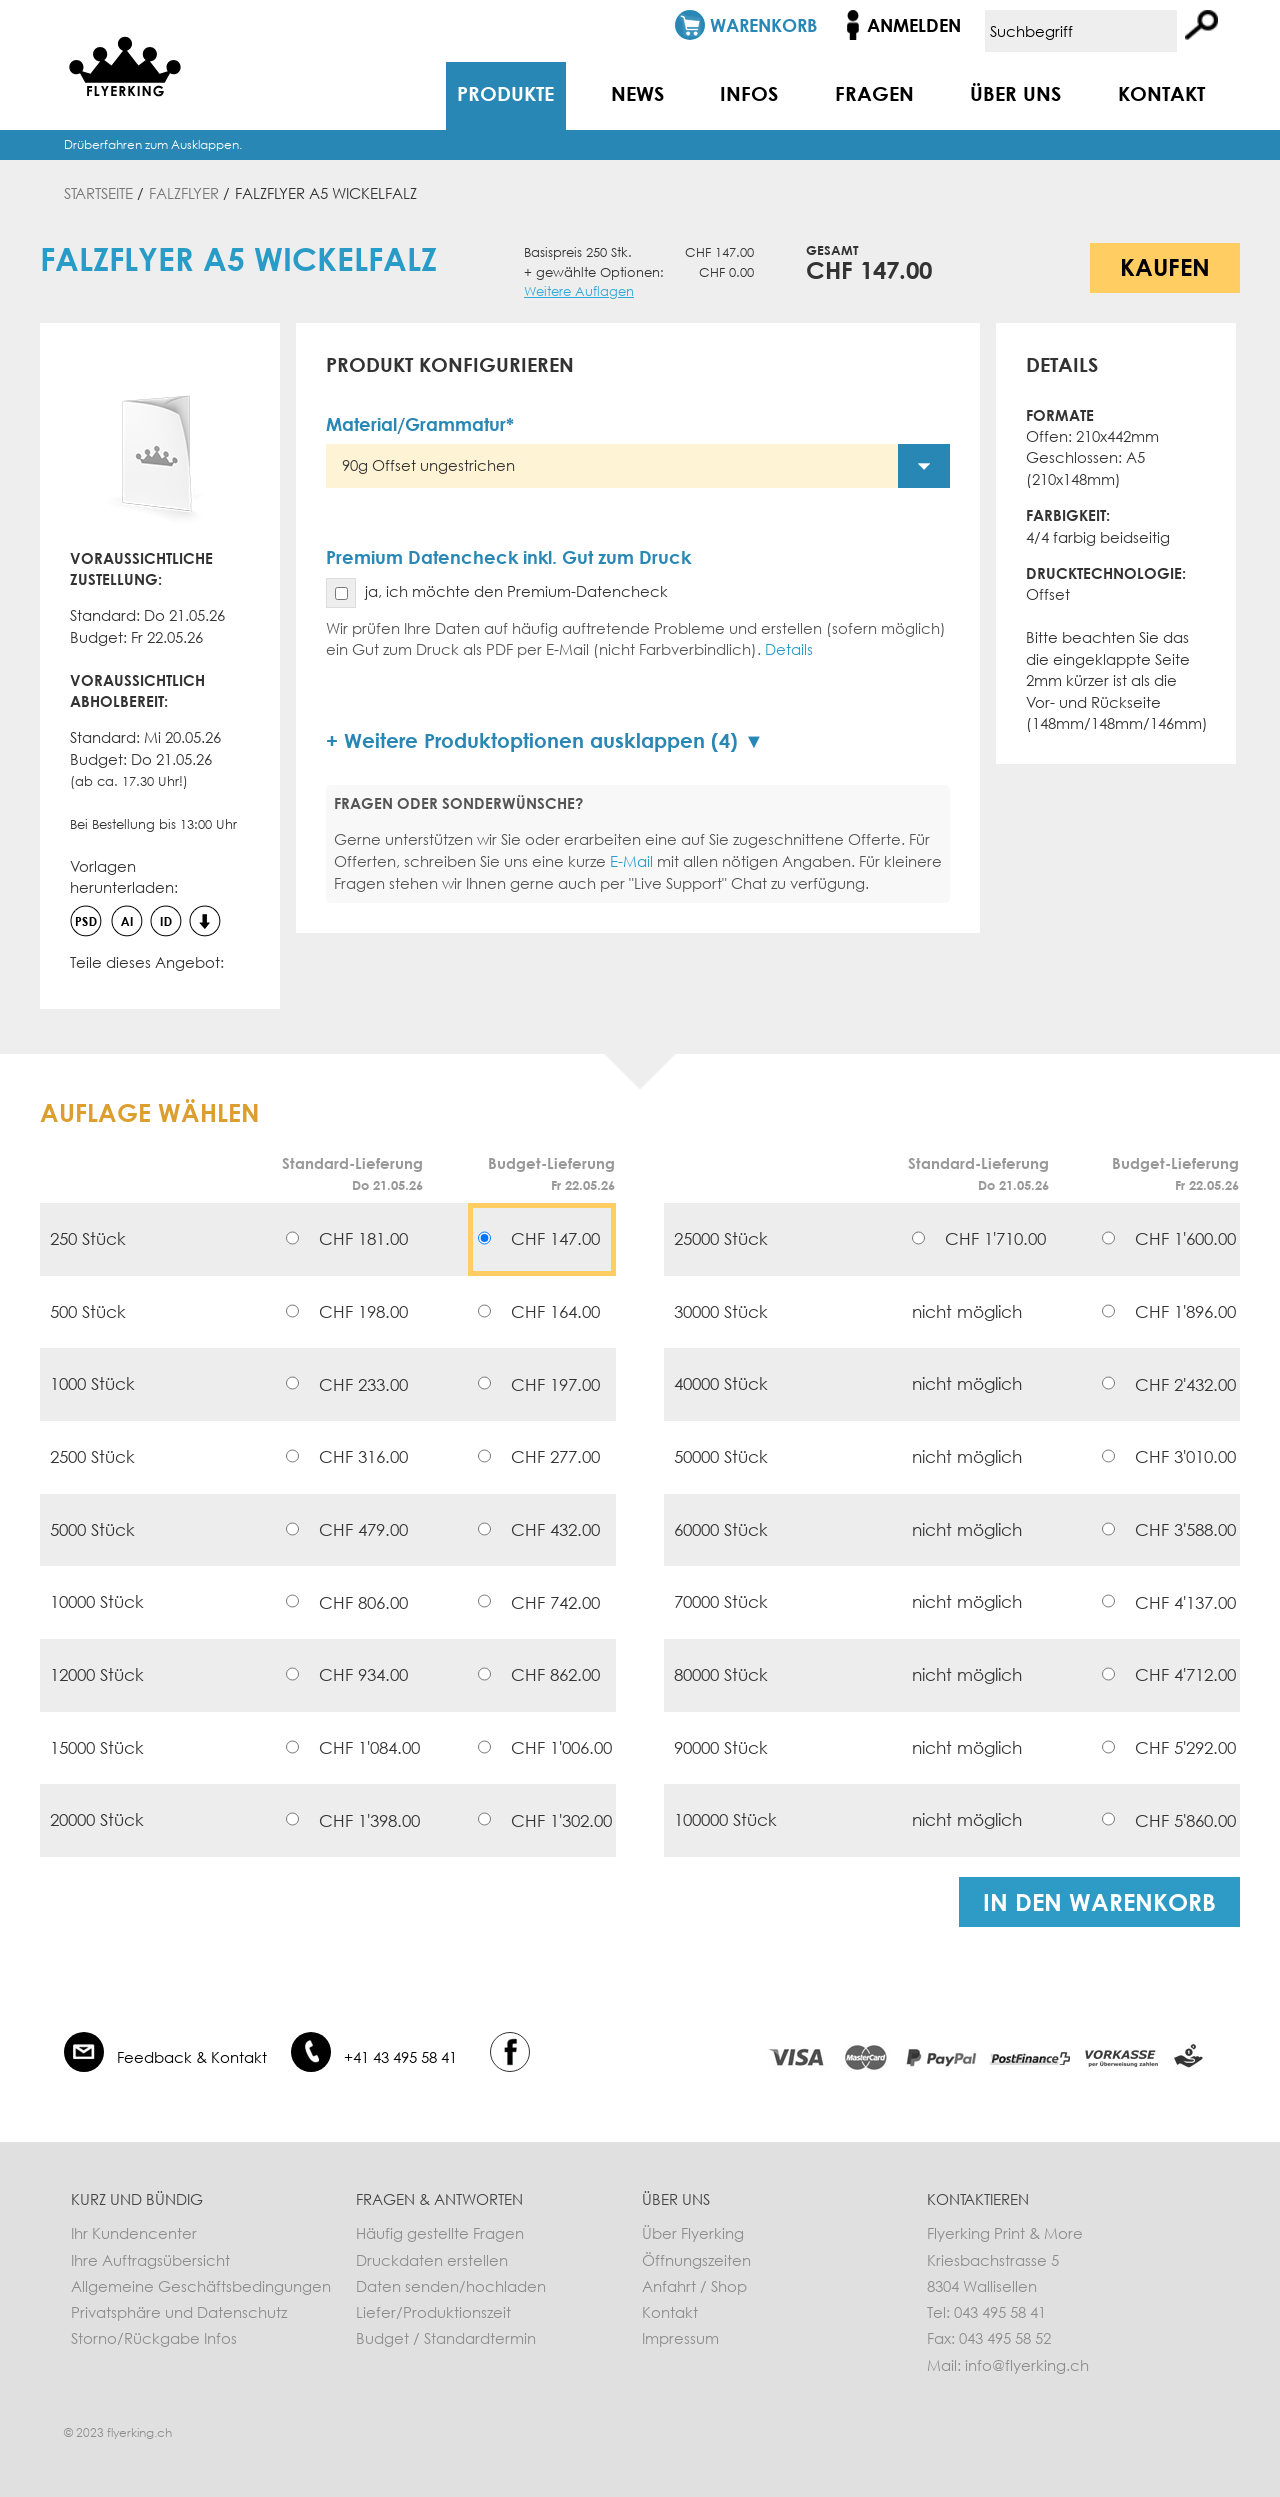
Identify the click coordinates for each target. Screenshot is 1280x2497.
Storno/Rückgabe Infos (154, 2338)
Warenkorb (763, 25)
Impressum (680, 2338)
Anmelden (914, 25)
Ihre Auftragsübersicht (150, 2260)
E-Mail (631, 861)
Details (789, 649)
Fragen (874, 93)
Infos (749, 93)
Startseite (98, 193)
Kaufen (1165, 266)
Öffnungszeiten (696, 2260)
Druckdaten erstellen (432, 2260)
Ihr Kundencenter (134, 2233)
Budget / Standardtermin (446, 2338)
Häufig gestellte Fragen (440, 2233)
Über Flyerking (693, 2233)
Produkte (505, 93)
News (637, 93)
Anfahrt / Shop (694, 2286)
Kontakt (1161, 93)
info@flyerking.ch (1027, 2365)
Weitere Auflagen (579, 291)
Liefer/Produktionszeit (433, 2312)
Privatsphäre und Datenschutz (179, 2312)
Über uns (1015, 93)
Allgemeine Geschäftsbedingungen (201, 2286)
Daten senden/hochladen (451, 2286)
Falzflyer (184, 193)
